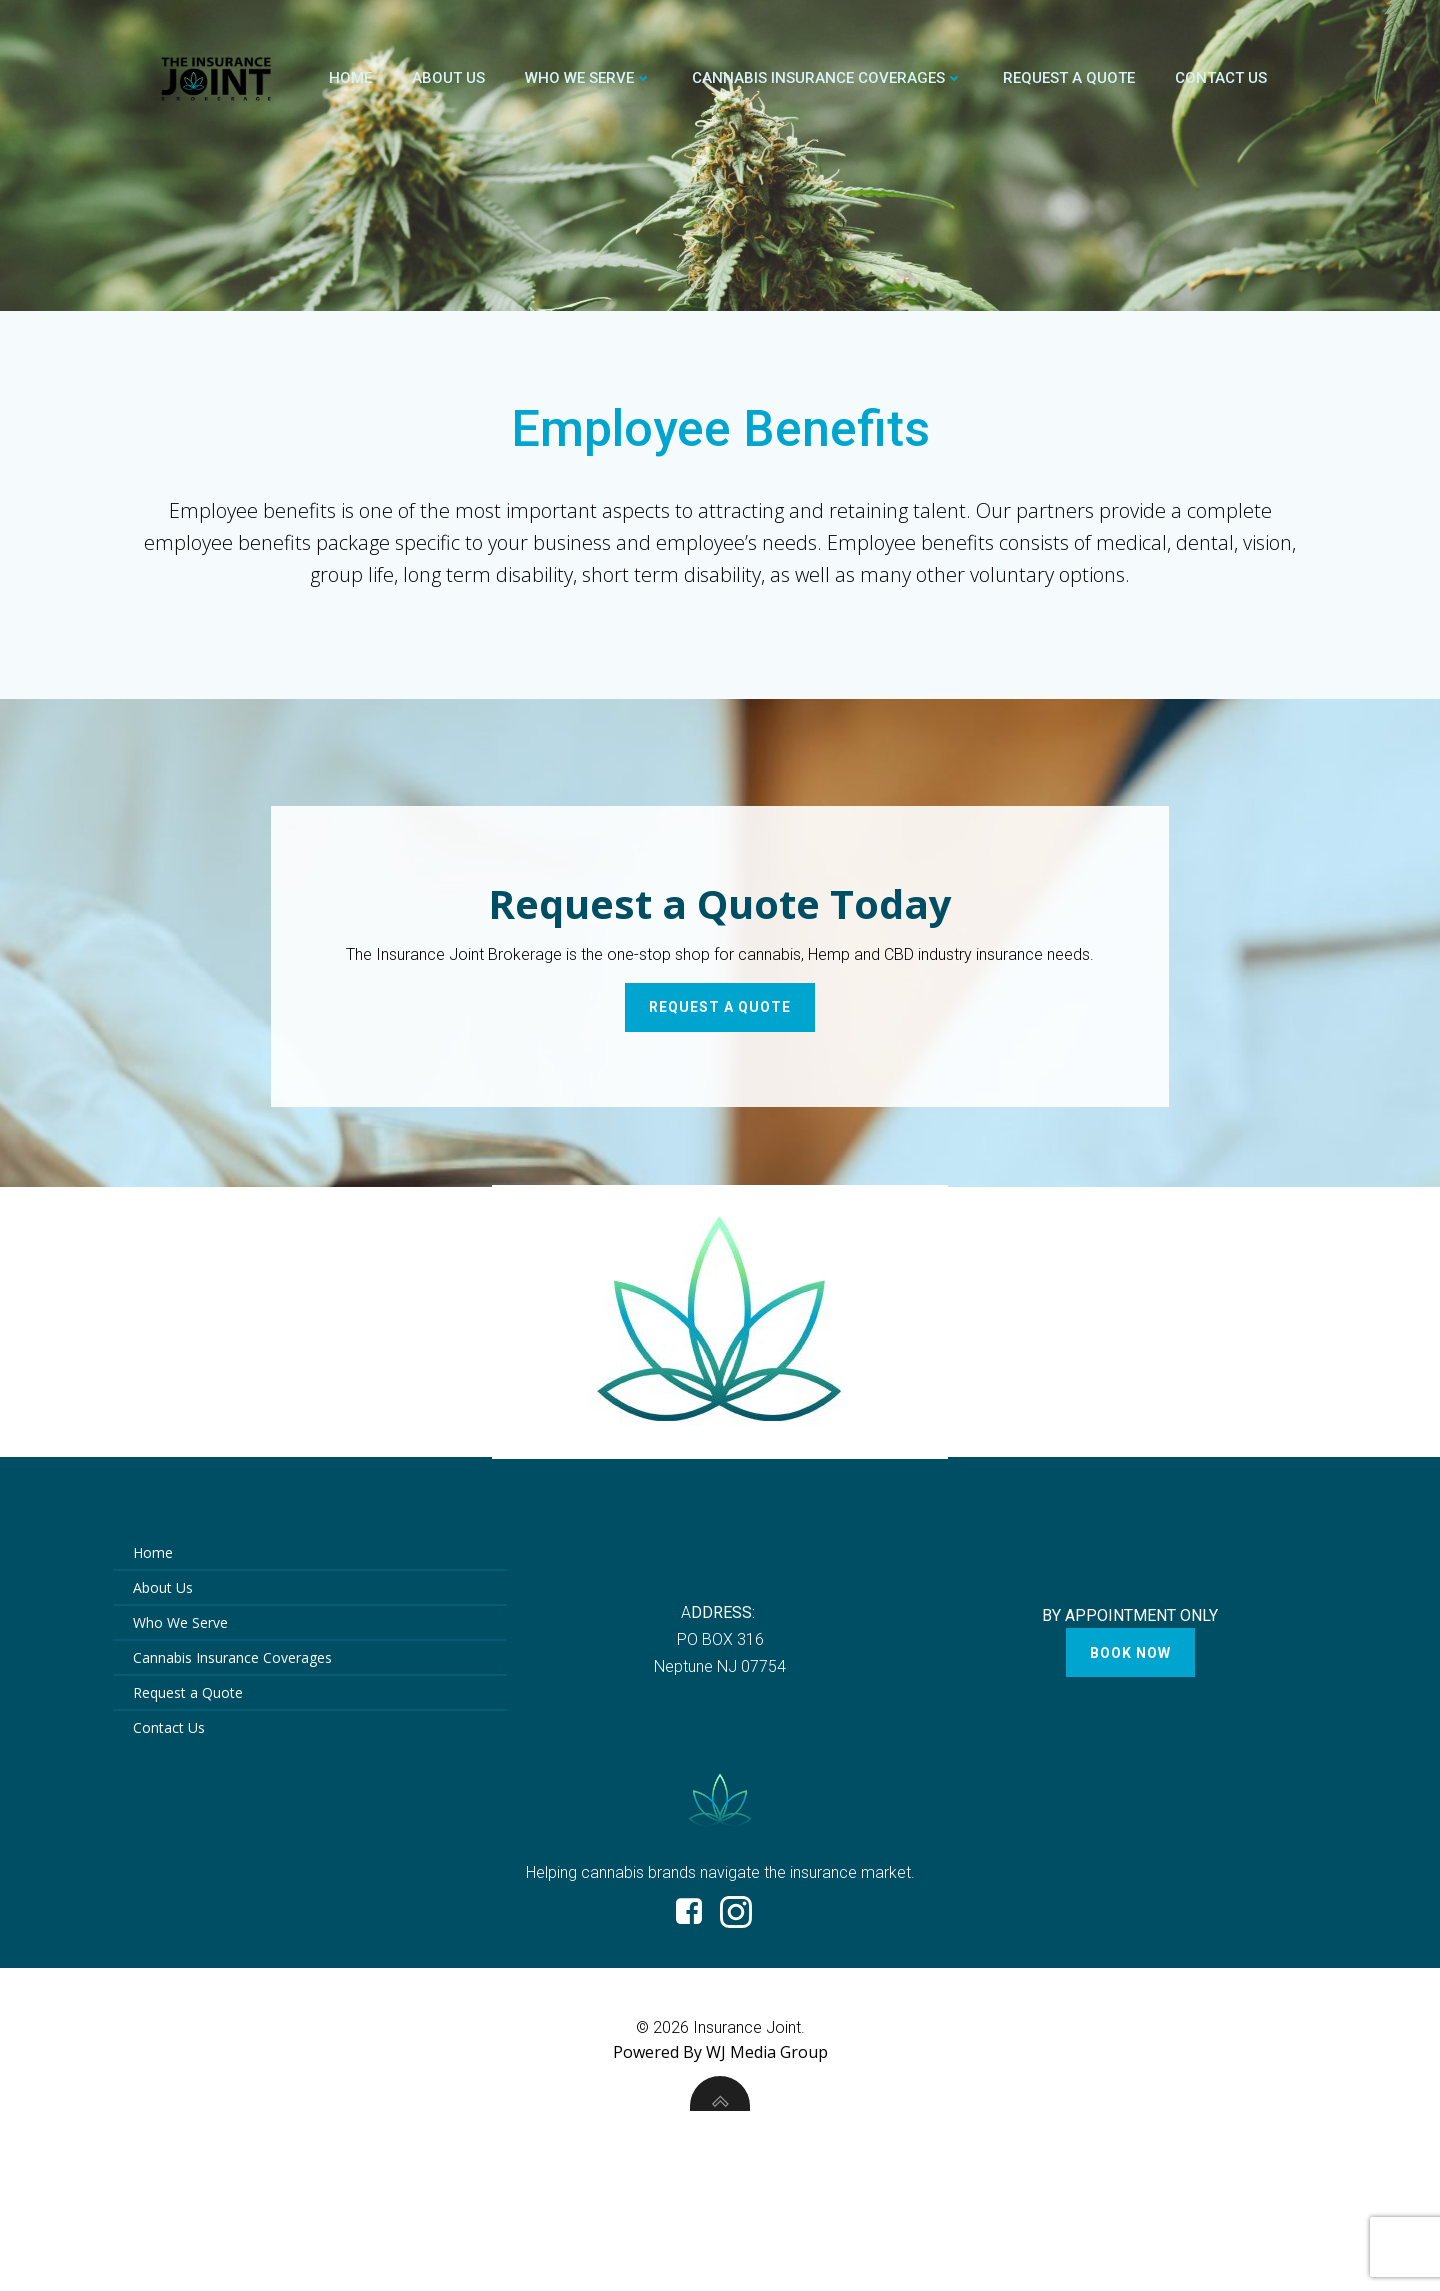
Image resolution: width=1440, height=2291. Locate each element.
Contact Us (1221, 78)
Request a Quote (1069, 78)
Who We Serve (588, 78)
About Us (448, 78)
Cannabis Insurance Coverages (827, 78)
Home (350, 78)
